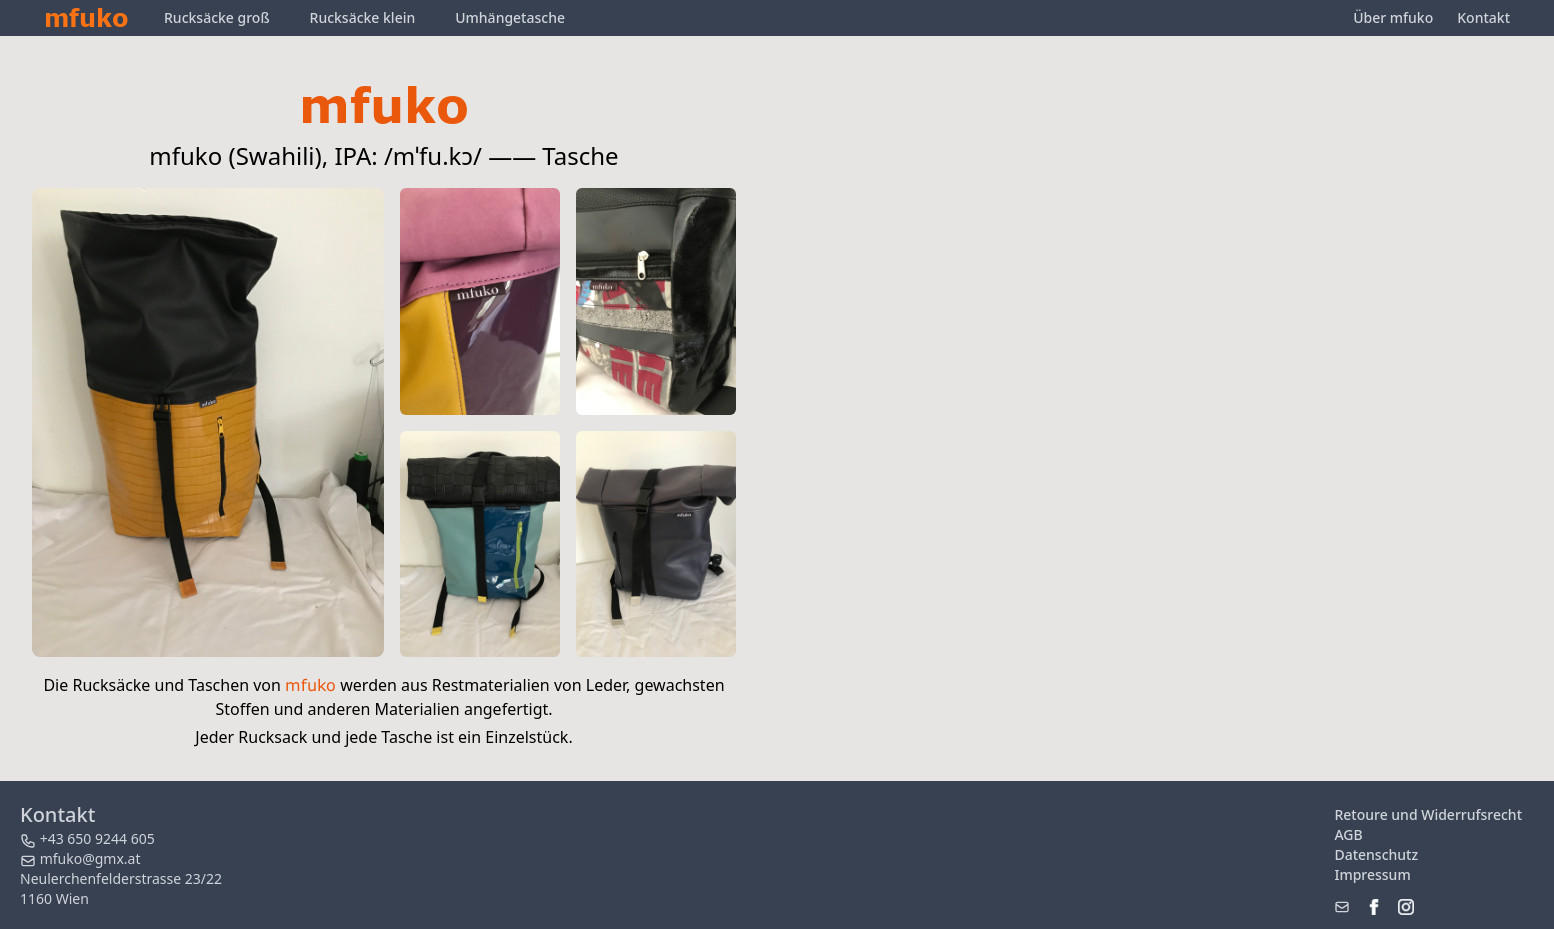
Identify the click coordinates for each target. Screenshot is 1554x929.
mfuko (86, 17)
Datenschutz (1376, 854)
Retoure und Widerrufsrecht (1428, 814)
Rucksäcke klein (363, 17)
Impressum (1372, 874)
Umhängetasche (510, 17)
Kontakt (1483, 17)
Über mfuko (1393, 17)
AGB (1348, 834)
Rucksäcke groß (217, 17)
